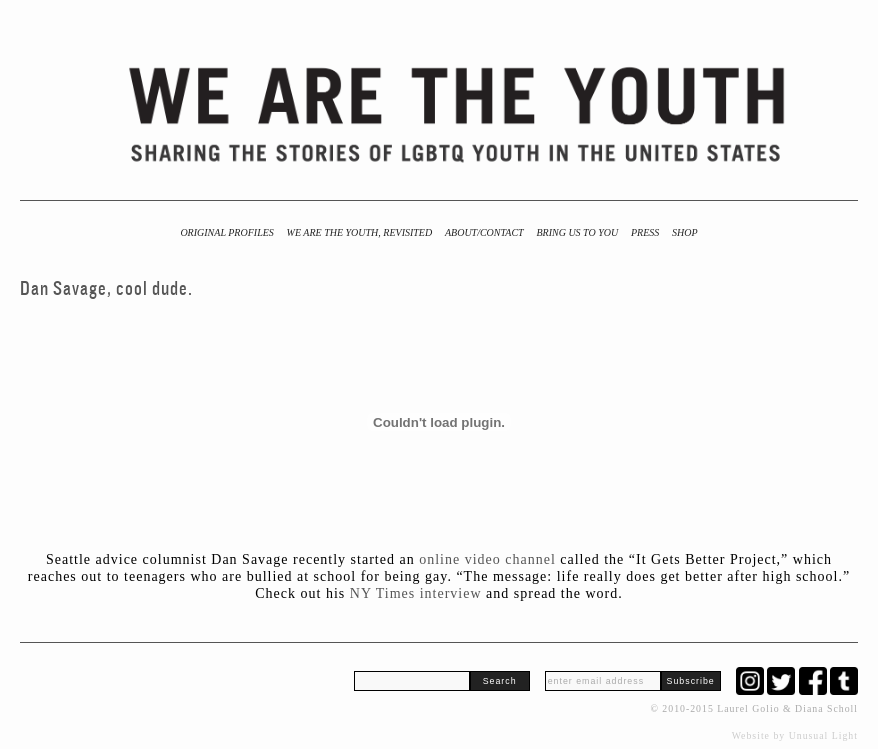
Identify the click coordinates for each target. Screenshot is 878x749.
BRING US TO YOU (577, 232)
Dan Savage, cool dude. (106, 288)
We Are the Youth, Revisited (360, 232)
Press (645, 232)
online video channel (489, 559)
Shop (685, 232)
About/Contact (484, 232)
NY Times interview (416, 593)
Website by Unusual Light (795, 735)
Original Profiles (226, 232)
